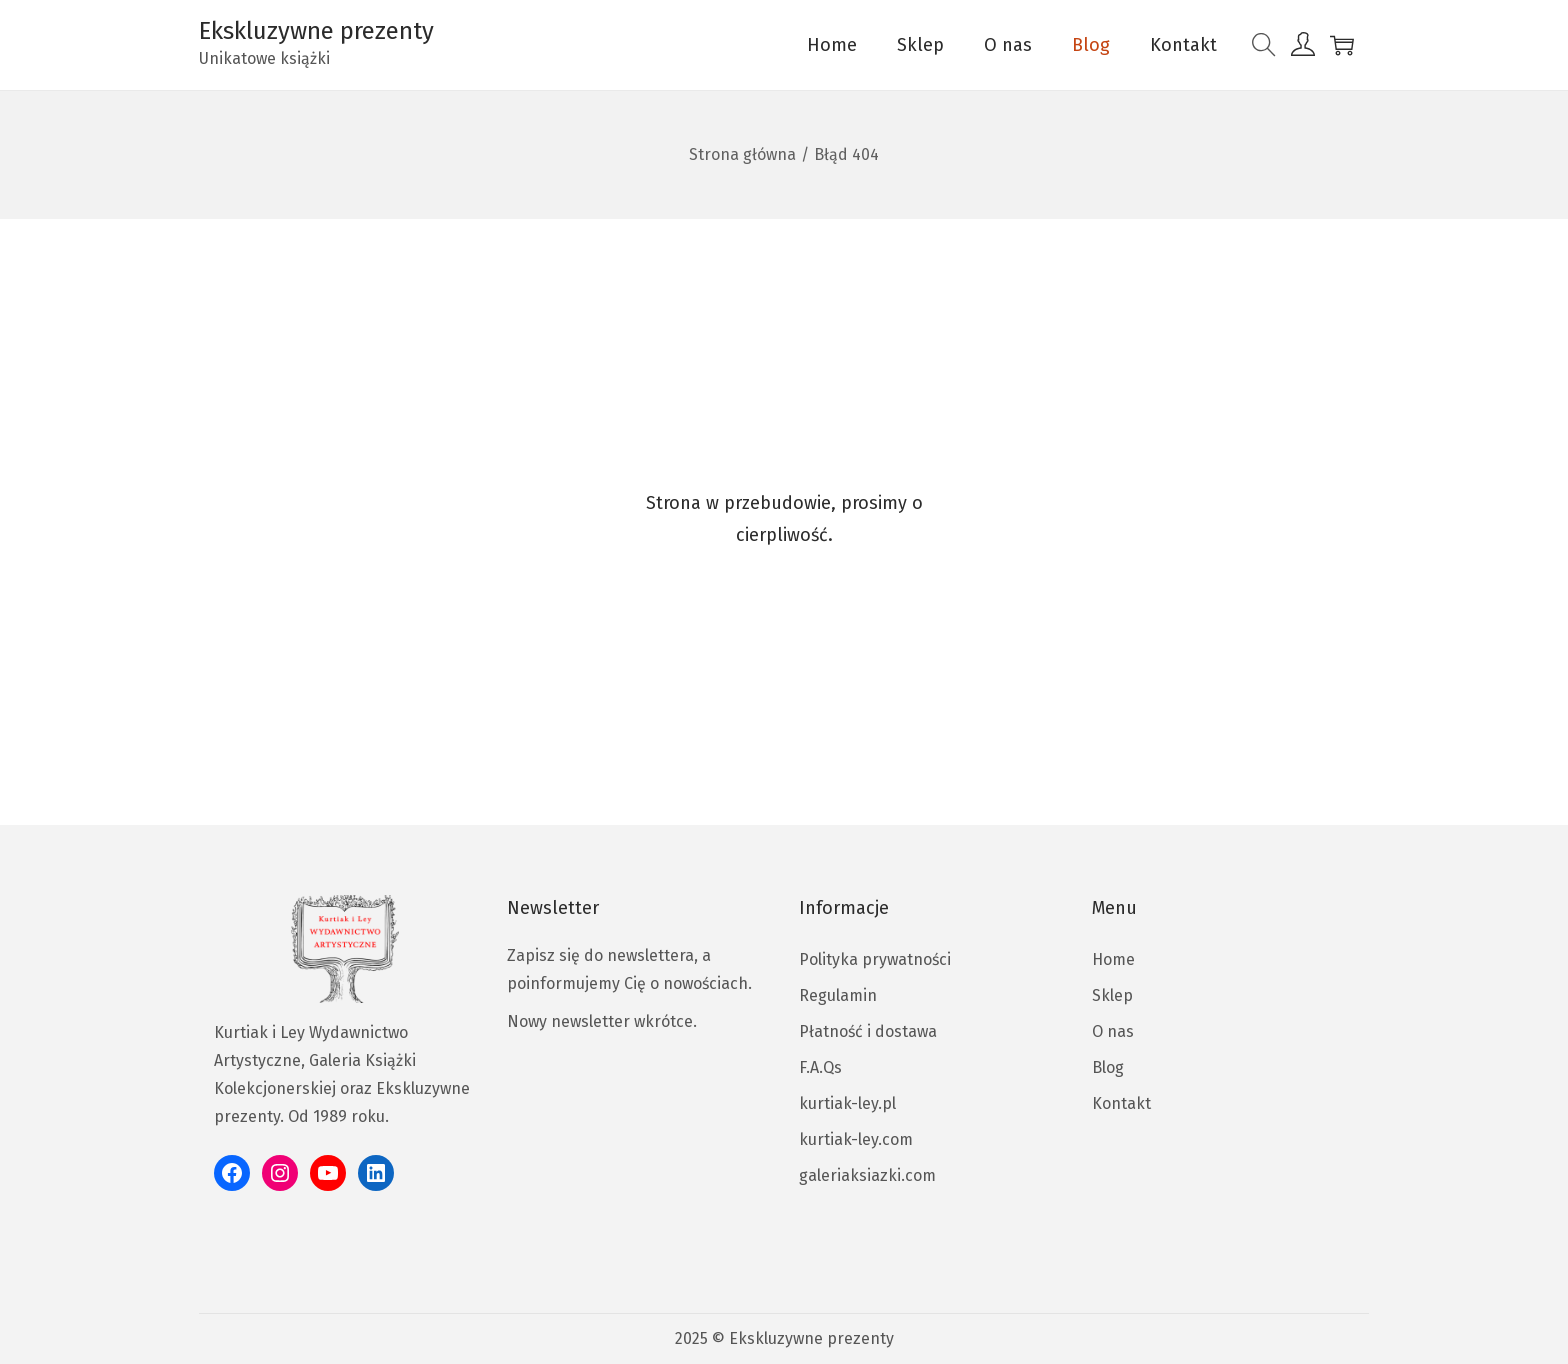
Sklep (1112, 995)
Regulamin (838, 995)
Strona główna (742, 154)
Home (1113, 959)
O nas (1113, 1031)
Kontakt (1121, 1103)
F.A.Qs (820, 1067)
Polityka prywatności (875, 959)
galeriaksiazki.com (867, 1175)
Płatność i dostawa (868, 1031)
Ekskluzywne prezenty (316, 31)
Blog (1108, 1067)
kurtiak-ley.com (856, 1139)
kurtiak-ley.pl (847, 1103)
